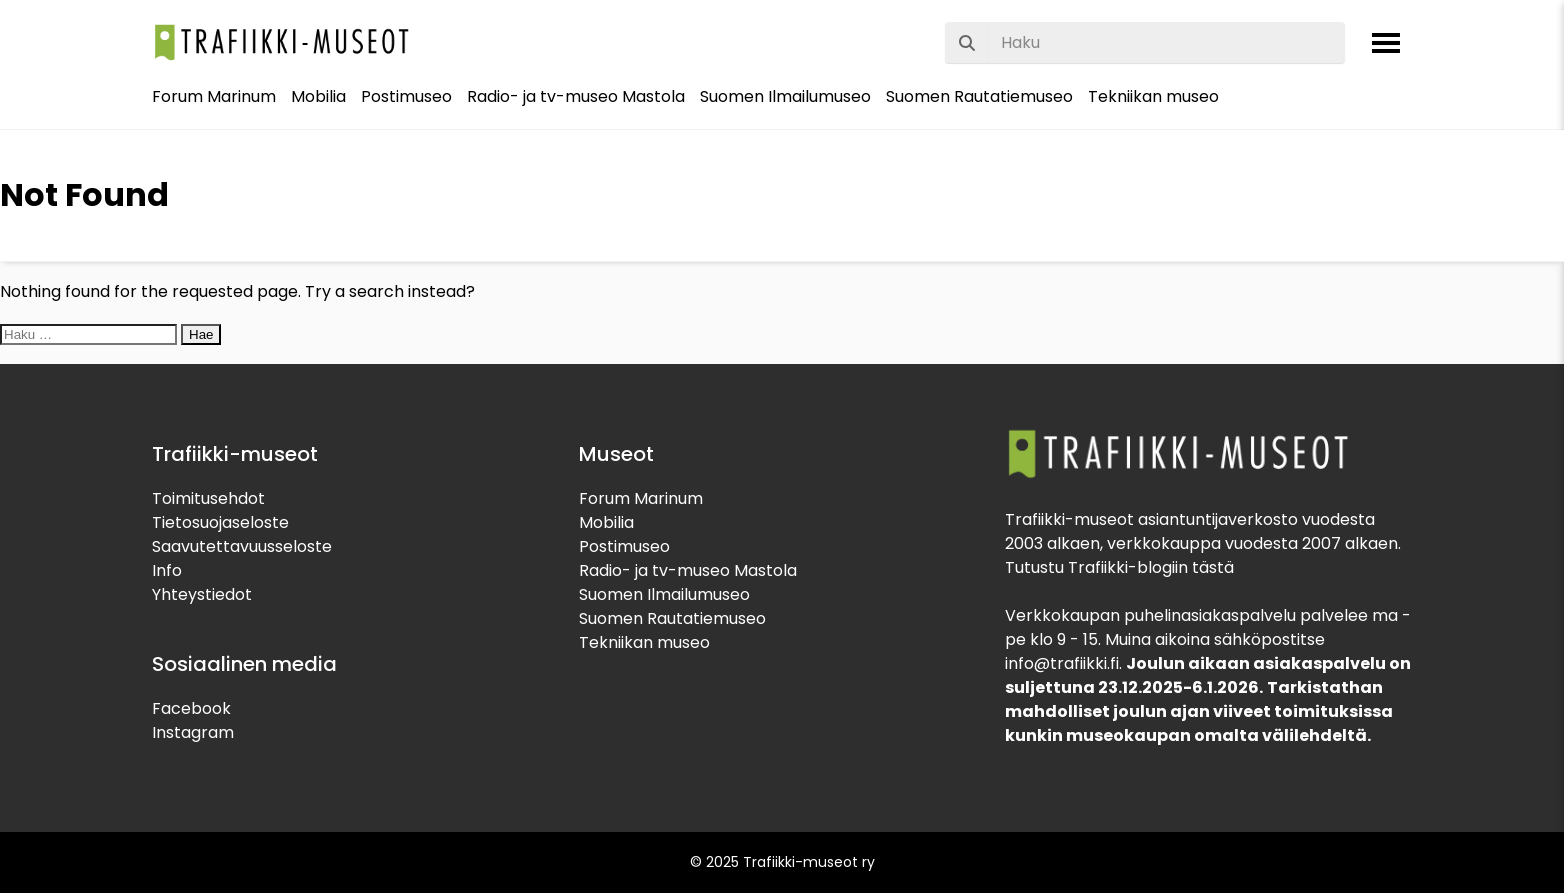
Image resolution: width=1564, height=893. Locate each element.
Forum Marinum (214, 96)
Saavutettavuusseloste (242, 546)
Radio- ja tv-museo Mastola (576, 96)
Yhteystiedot (202, 594)
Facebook (191, 708)
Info (167, 570)
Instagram (193, 732)
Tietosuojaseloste (220, 522)
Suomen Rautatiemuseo (979, 96)
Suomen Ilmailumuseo (785, 96)
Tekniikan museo (1153, 96)
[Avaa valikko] (1386, 43)
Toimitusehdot (208, 498)
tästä (1213, 567)
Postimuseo (406, 96)
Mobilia (318, 96)
